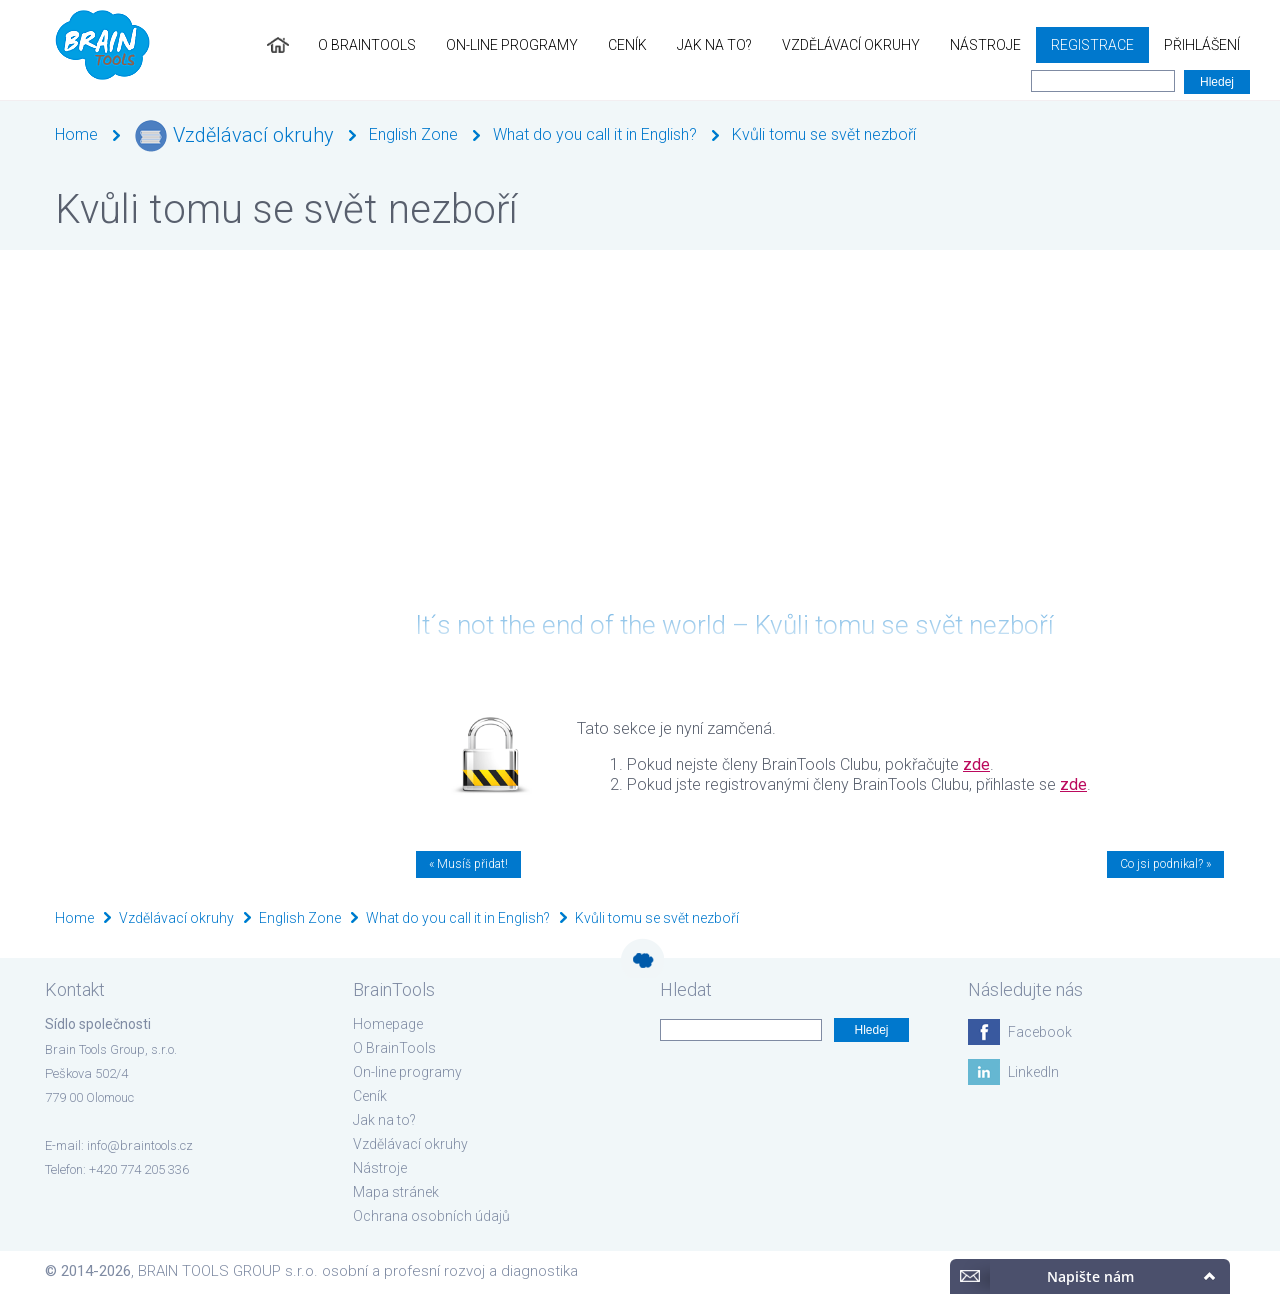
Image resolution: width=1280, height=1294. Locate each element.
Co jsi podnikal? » (1165, 864)
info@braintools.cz (140, 1145)
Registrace (1092, 45)
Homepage (388, 1024)
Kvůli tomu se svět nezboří (824, 134)
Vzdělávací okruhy (851, 45)
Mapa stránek (396, 1192)
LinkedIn (1033, 1072)
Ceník (627, 45)
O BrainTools (367, 45)
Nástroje (985, 45)
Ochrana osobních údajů (431, 1216)
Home (76, 134)
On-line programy (512, 45)
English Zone (413, 134)
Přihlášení (1202, 45)
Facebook (1040, 1032)
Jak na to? (714, 45)
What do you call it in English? (595, 134)
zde (976, 764)
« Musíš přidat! (468, 864)
